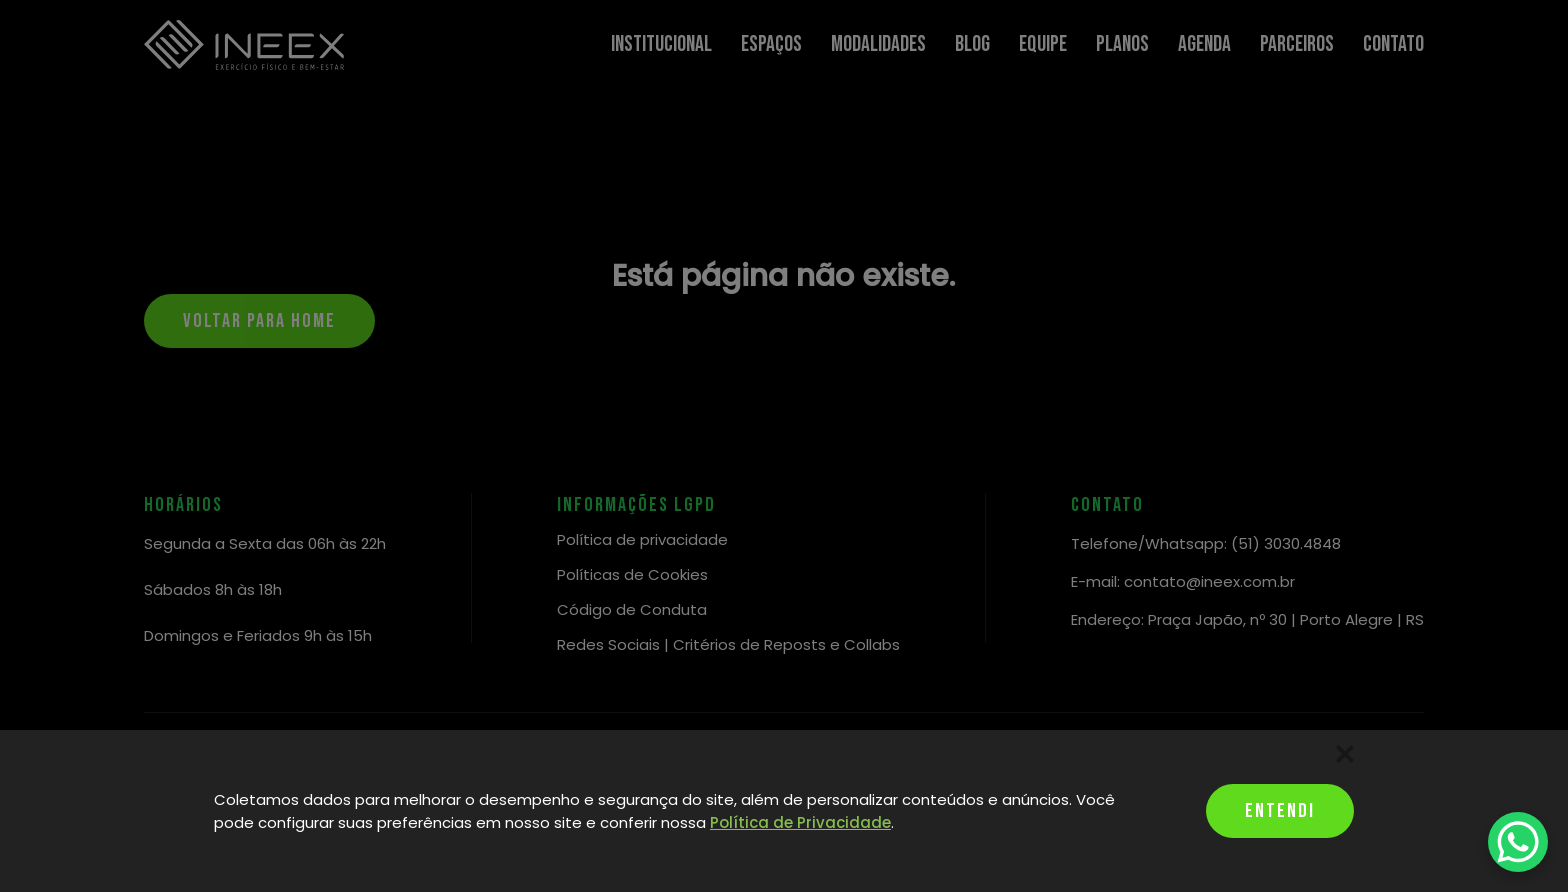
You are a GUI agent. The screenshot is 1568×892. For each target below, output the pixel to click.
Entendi (1280, 811)
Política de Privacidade (800, 822)
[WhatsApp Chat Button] (1518, 842)
